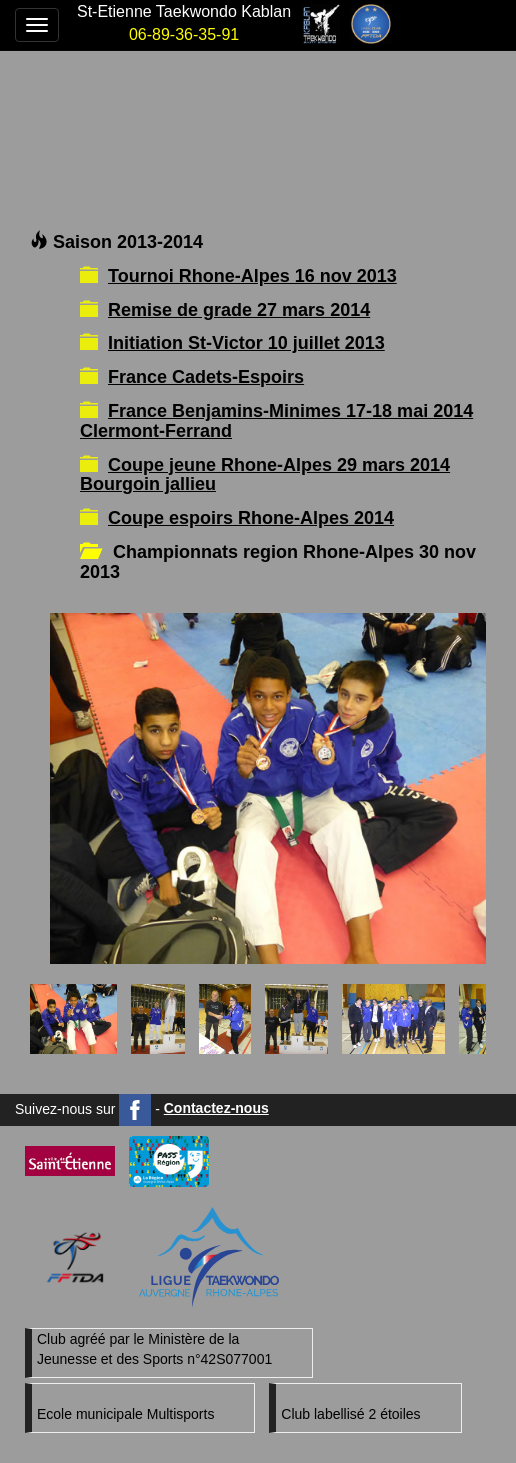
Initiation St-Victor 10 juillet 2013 (246, 343)
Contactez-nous (216, 1108)
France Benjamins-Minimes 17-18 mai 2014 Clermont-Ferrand (276, 421)
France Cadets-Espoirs (206, 377)
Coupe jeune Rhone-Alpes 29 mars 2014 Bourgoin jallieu (265, 475)
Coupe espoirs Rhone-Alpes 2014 (251, 518)
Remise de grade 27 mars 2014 (239, 310)
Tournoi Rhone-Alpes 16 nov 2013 (252, 276)
